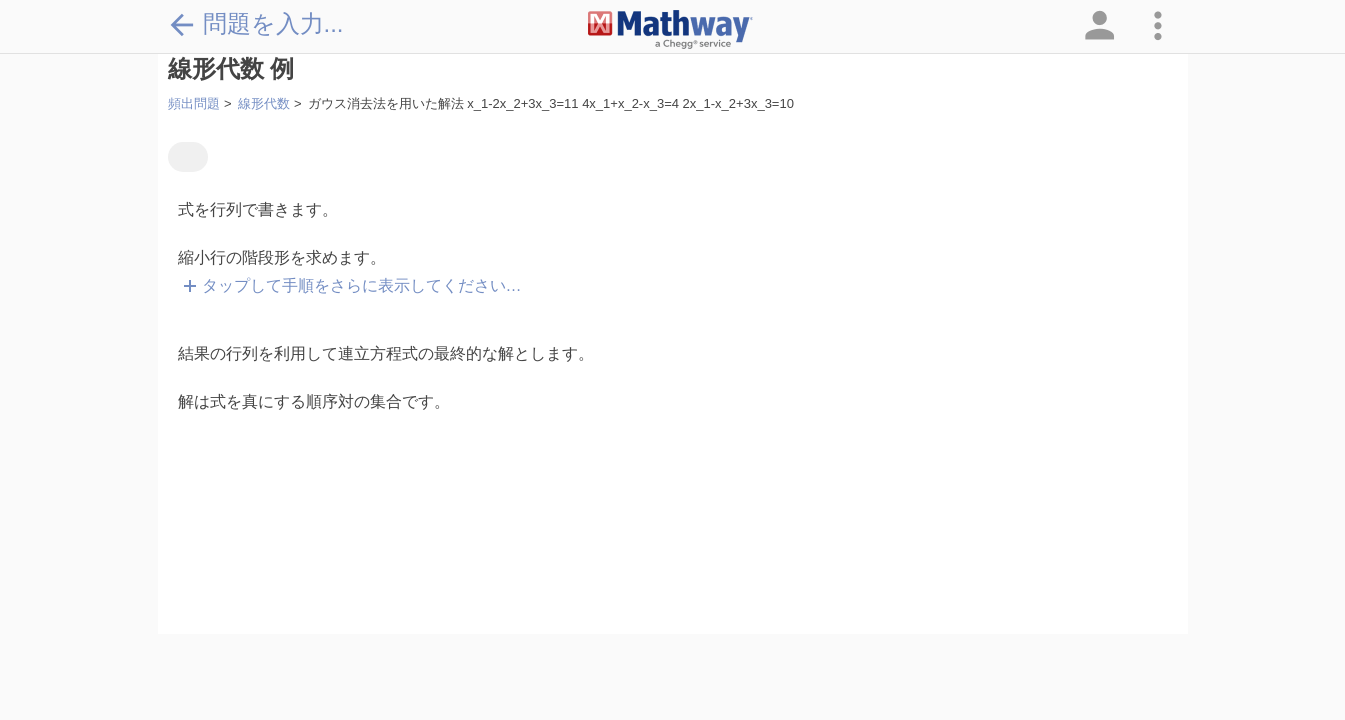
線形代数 (264, 103)
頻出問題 (194, 103)
